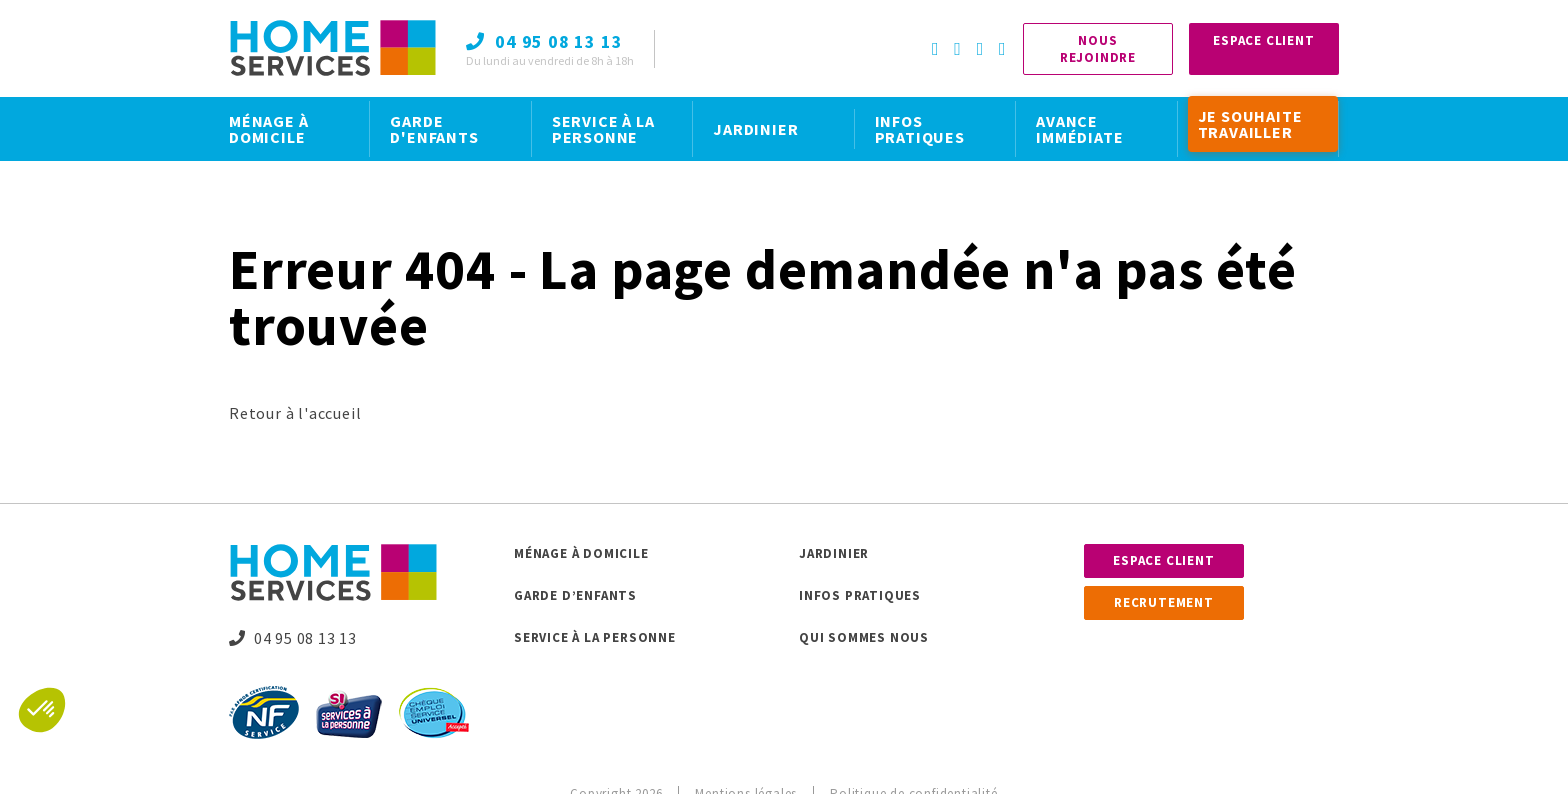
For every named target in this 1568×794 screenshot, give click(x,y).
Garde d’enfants (575, 595)
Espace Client (1263, 40)
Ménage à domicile (581, 553)
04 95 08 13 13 (293, 638)
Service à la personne (595, 637)
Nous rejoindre (1098, 49)
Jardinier (834, 553)
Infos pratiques (860, 595)
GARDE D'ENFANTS (434, 129)
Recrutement (1164, 602)
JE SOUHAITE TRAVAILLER (1250, 124)
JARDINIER (755, 129)
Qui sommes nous (864, 637)
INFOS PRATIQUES (920, 129)
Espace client (1163, 560)
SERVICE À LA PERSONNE (603, 129)
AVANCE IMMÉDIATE (1079, 129)
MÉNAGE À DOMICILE (268, 129)
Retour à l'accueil (295, 413)
